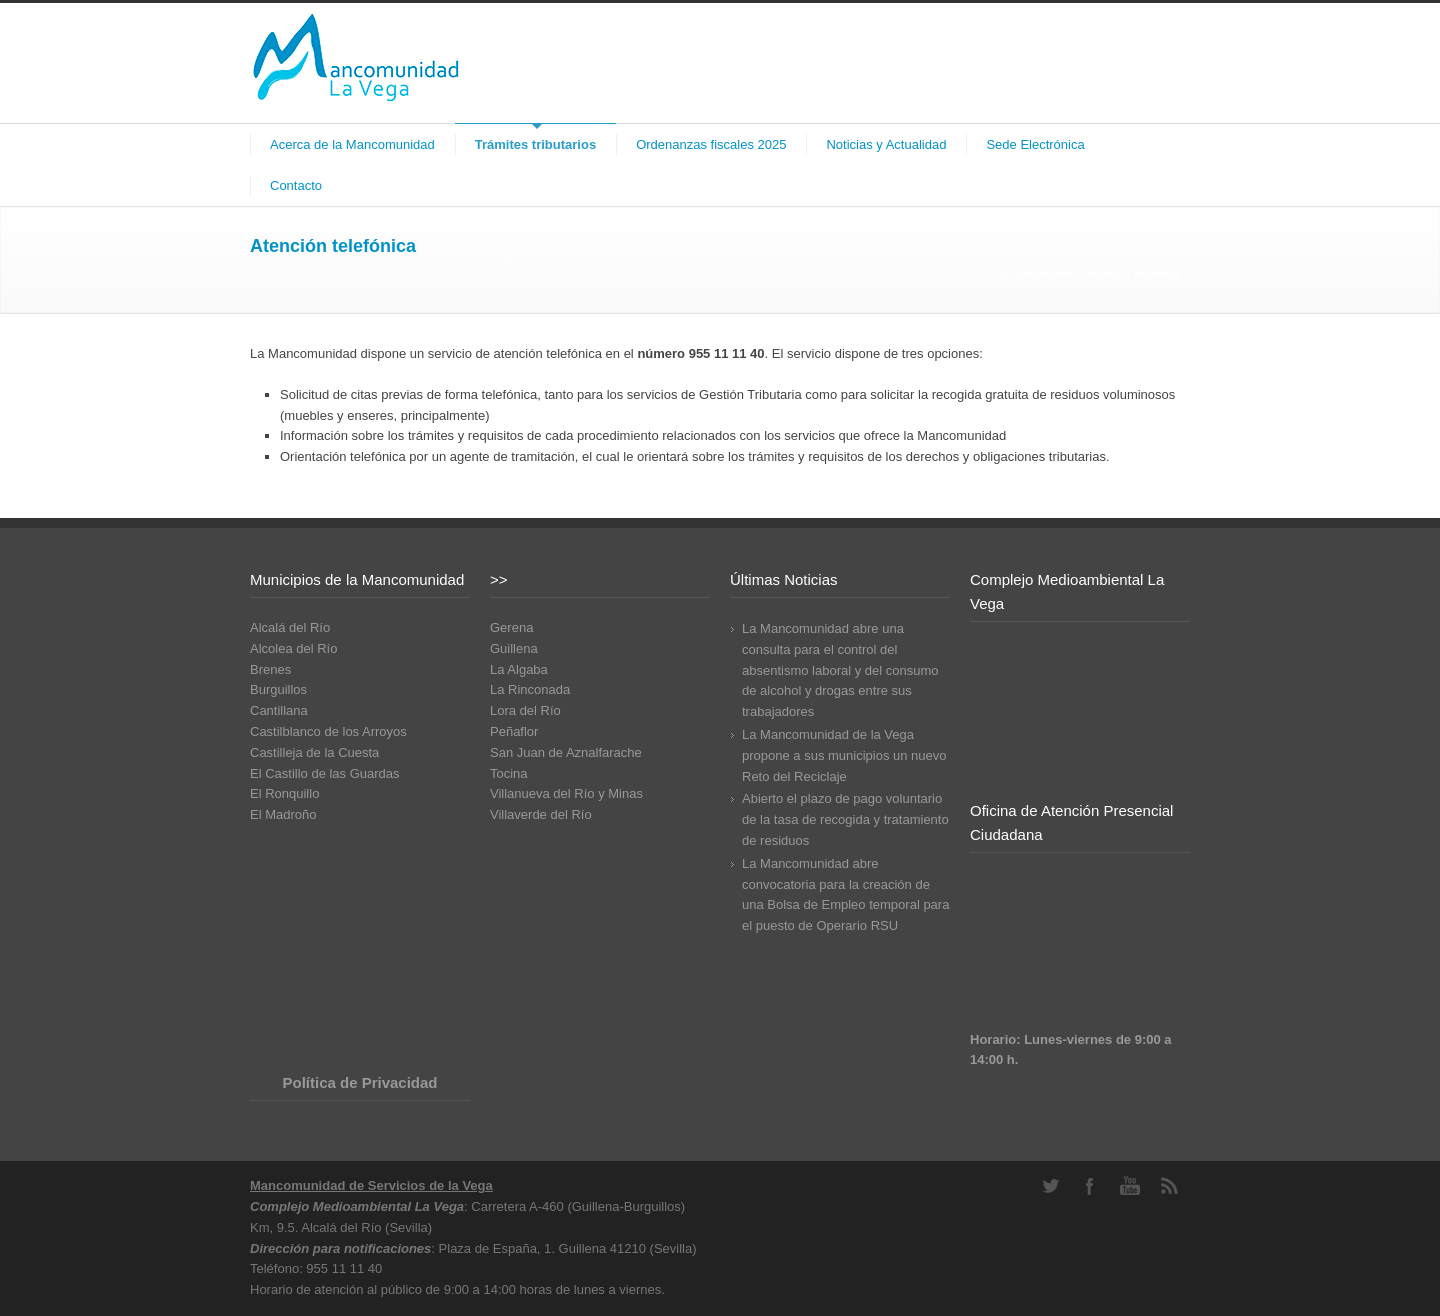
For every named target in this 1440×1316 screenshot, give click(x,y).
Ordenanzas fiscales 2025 (711, 144)
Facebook (1090, 1186)
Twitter (1050, 1186)
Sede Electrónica (1035, 144)
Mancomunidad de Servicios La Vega (936, 246)
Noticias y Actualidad (886, 144)
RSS (1170, 1186)
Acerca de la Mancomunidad (352, 144)
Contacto (296, 185)
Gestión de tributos (1082, 246)
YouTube (1130, 1186)
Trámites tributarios (535, 144)
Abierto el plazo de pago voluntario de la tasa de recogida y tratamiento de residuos (845, 819)
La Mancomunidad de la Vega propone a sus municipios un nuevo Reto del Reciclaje (844, 755)
